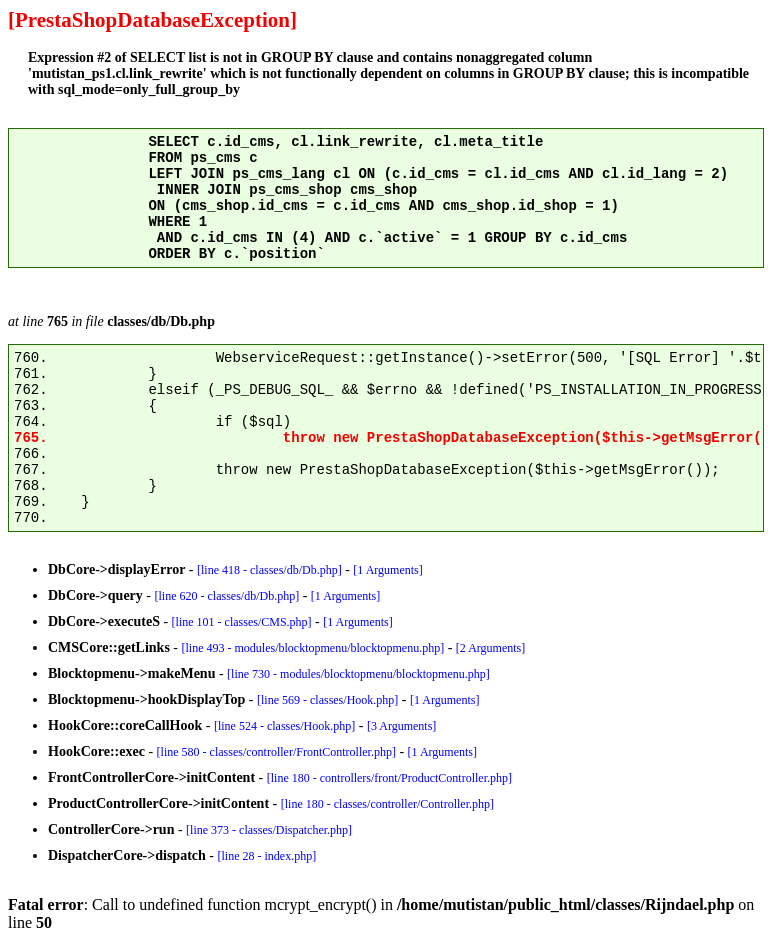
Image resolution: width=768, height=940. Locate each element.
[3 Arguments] (401, 726)
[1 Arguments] (387, 570)
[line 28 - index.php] (267, 856)
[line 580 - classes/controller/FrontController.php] (276, 752)
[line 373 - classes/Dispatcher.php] (269, 830)
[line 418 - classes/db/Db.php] (269, 570)
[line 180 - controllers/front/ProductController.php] (389, 778)
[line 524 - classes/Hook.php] (284, 726)
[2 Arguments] (490, 648)
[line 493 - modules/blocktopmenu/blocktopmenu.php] (313, 648)
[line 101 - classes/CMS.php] (242, 622)
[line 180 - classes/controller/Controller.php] (387, 804)
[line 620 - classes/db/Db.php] (227, 596)
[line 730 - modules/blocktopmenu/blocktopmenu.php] (358, 674)
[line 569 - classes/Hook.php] (327, 700)
